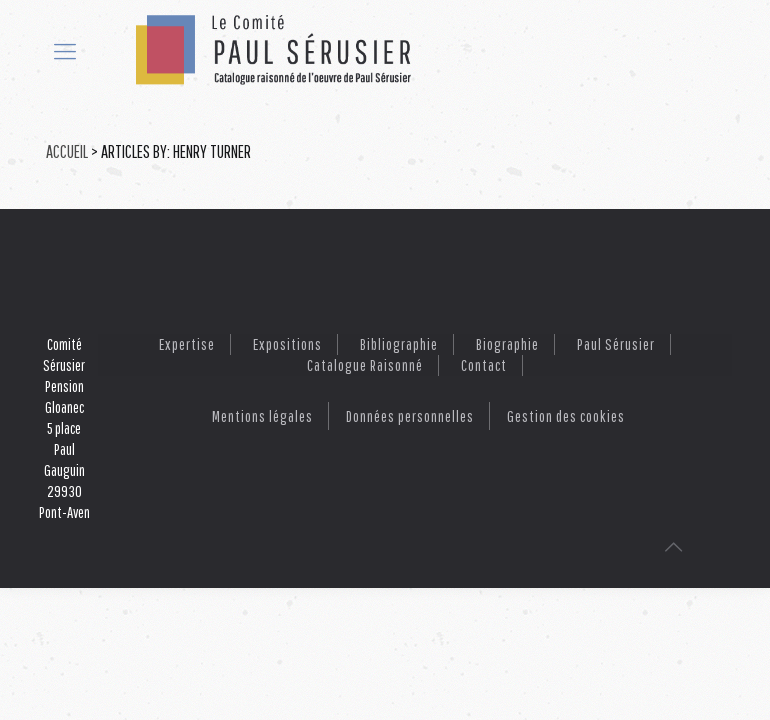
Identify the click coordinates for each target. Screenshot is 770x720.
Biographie (507, 344)
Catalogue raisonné (365, 365)
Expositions (287, 344)
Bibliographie (399, 344)
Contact (484, 365)
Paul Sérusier (616, 344)
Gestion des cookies (566, 416)
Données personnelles (410, 416)
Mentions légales (262, 416)
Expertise (187, 344)
